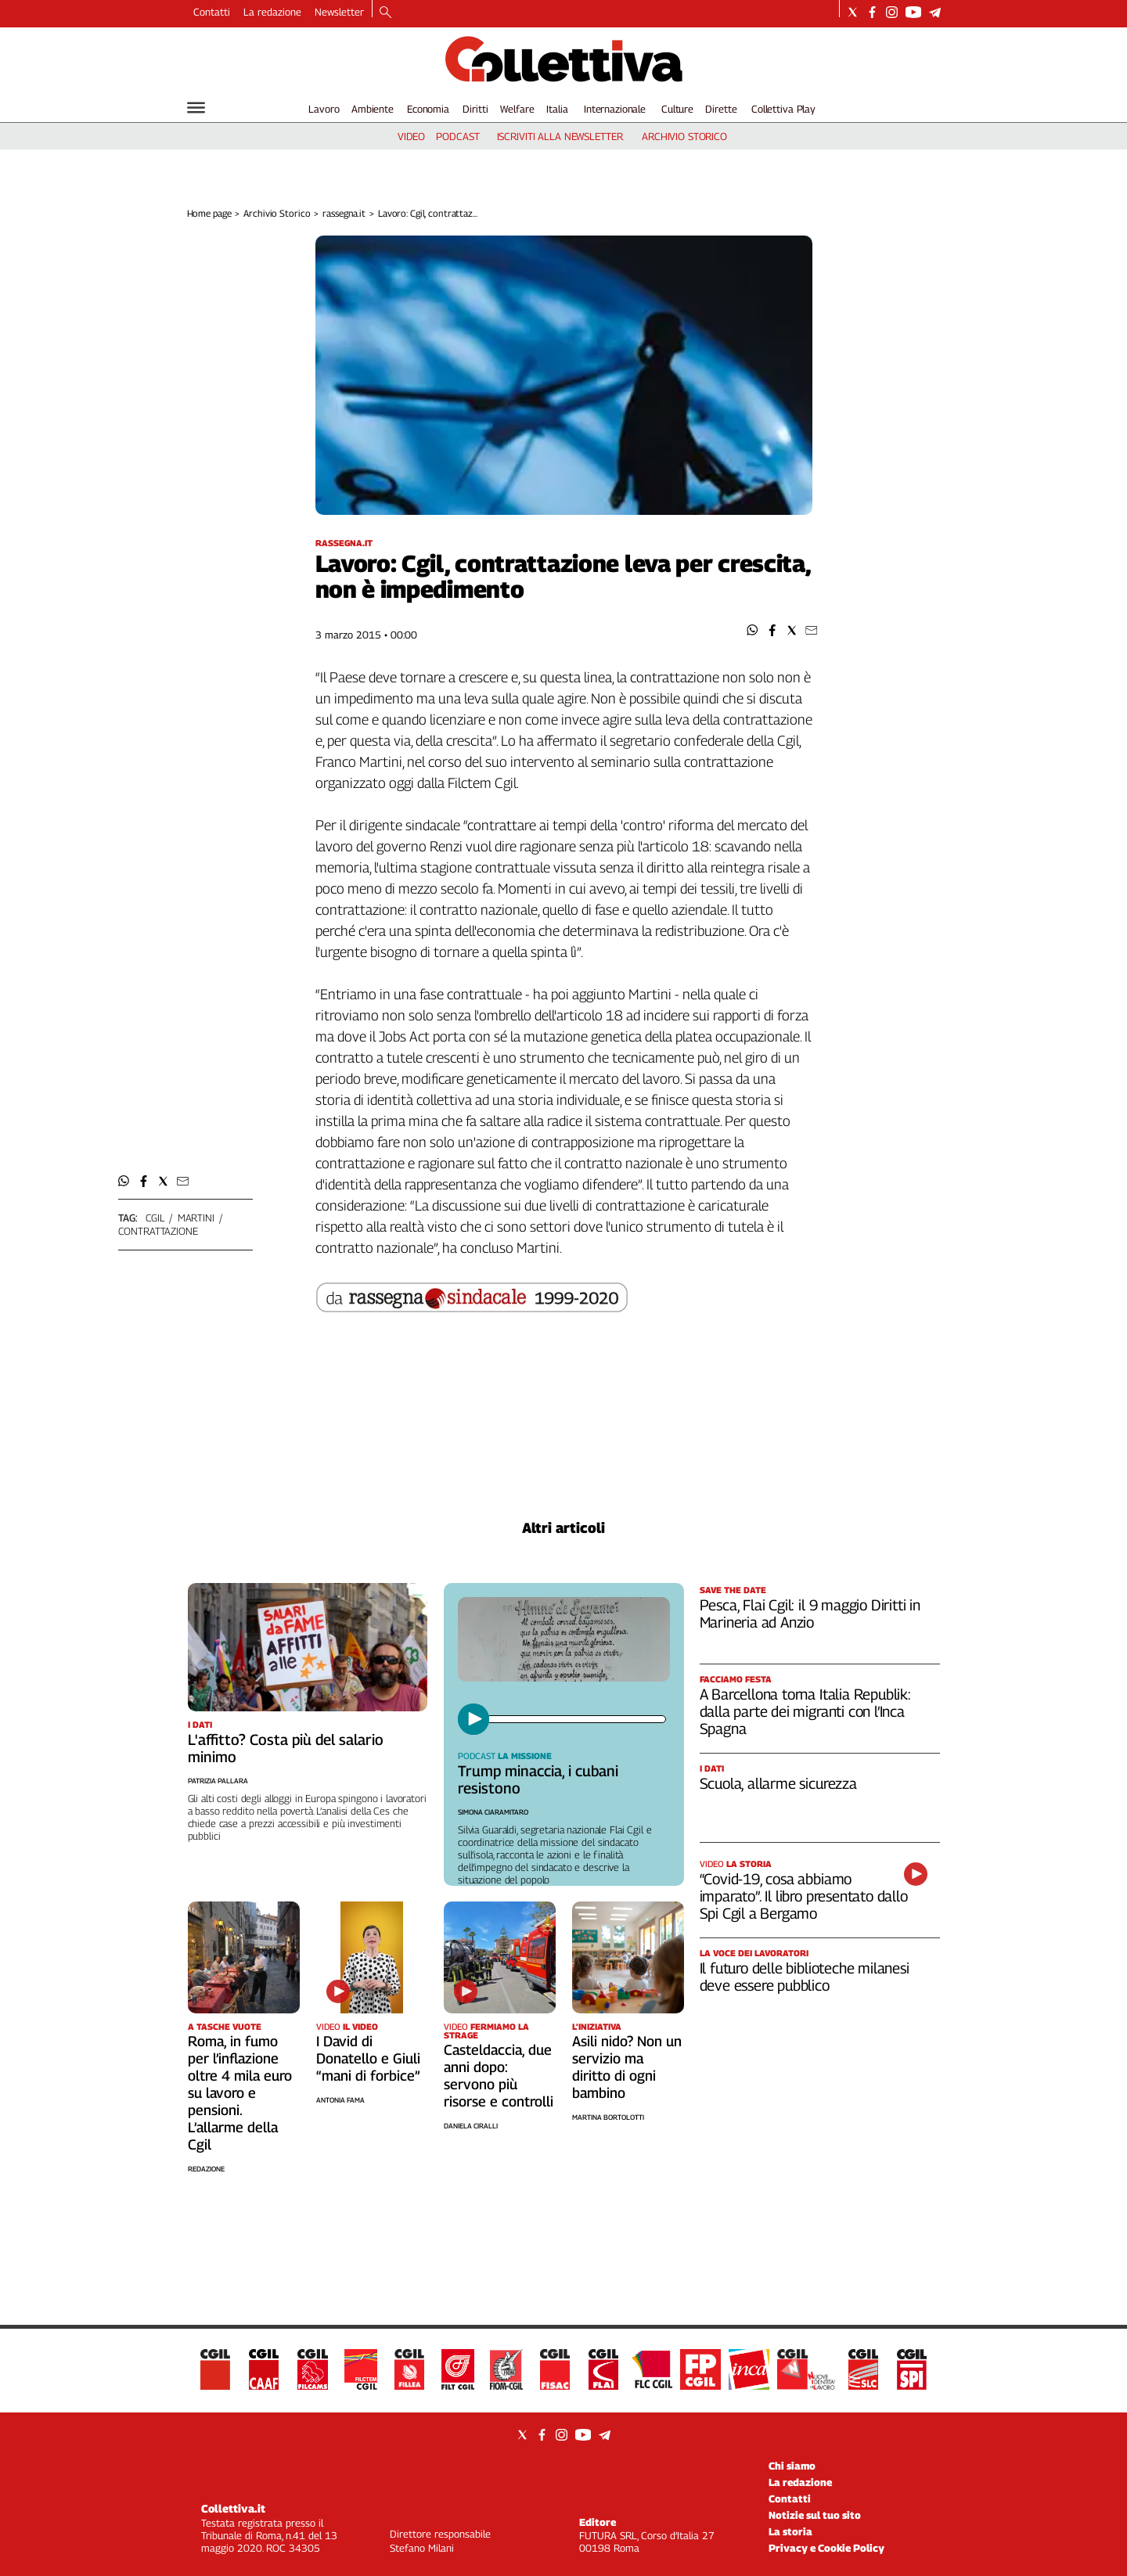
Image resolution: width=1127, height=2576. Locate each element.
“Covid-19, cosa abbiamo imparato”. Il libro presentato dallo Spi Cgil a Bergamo (804, 1896)
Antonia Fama (340, 2100)
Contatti (211, 11)
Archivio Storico (276, 213)
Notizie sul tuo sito (815, 2515)
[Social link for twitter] (853, 12)
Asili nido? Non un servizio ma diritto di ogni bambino (627, 2067)
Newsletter (339, 11)
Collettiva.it (233, 2508)
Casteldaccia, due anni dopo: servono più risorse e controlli (498, 2076)
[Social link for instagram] (892, 12)
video (411, 136)
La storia (790, 2531)
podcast (457, 136)
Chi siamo (792, 2465)
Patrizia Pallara (218, 1780)
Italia (556, 109)
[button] (752, 630)
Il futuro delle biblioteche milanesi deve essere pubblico (804, 1976)
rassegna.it (343, 213)
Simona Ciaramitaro (493, 1812)
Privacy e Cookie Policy (826, 2548)
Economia (428, 109)
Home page (209, 213)
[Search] (385, 13)
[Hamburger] (196, 108)
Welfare (517, 109)
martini (196, 1217)
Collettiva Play (783, 109)
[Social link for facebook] (872, 12)
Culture (677, 109)
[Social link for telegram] (935, 12)
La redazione (272, 11)
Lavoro (323, 109)
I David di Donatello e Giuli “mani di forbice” (368, 2058)
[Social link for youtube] (913, 12)
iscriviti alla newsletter (560, 136)
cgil (155, 1217)
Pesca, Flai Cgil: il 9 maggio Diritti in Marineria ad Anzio (810, 1613)
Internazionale (615, 109)
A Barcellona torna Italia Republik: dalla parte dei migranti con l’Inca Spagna (805, 1711)
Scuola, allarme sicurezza (778, 1783)
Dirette (720, 109)
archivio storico (684, 136)
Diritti (475, 109)
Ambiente (372, 109)
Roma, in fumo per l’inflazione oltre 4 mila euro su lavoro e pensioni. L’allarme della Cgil (240, 2093)
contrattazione (158, 1231)
